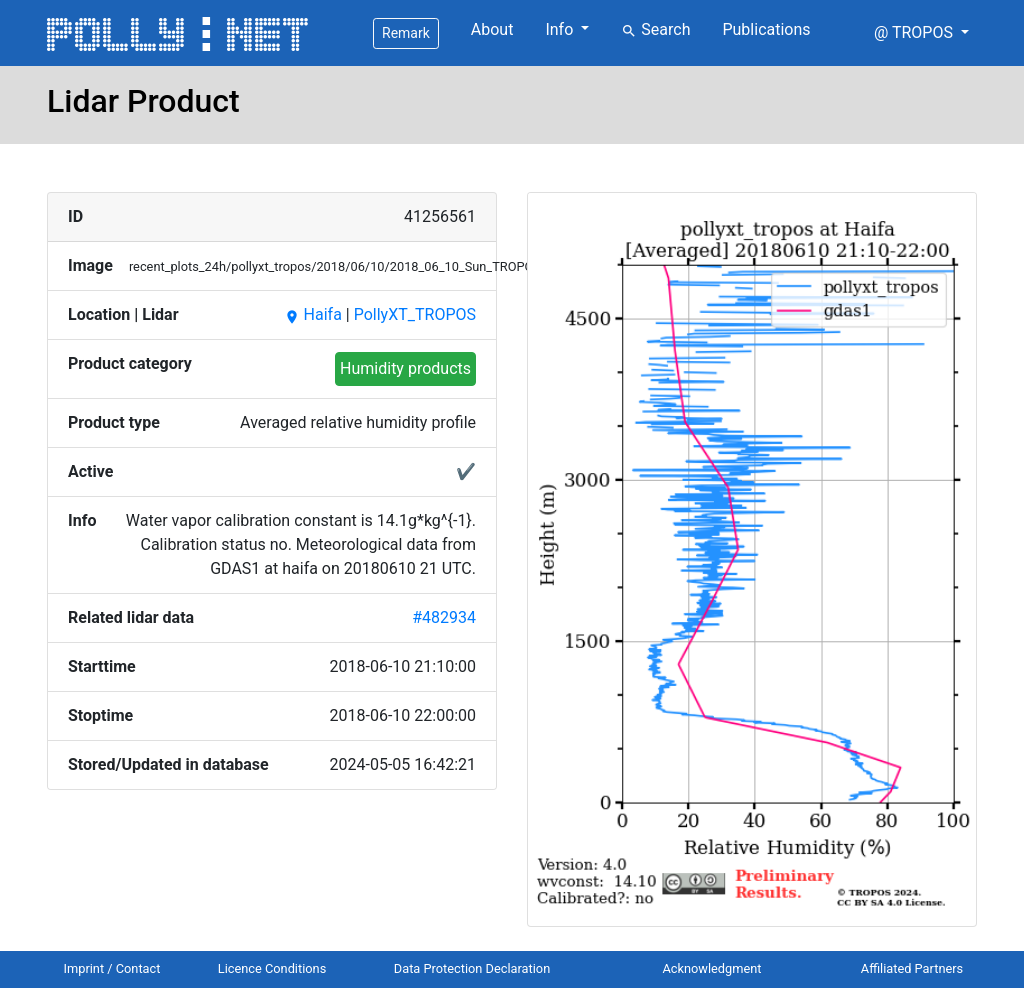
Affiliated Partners (912, 968)
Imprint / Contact (112, 968)
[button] (921, 33)
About (492, 29)
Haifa (313, 314)
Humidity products (405, 368)
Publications (766, 29)
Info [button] (561, 29)
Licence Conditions (272, 968)
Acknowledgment (711, 968)
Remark (406, 33)
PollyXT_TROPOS (415, 314)
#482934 (444, 617)
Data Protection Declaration (472, 968)
